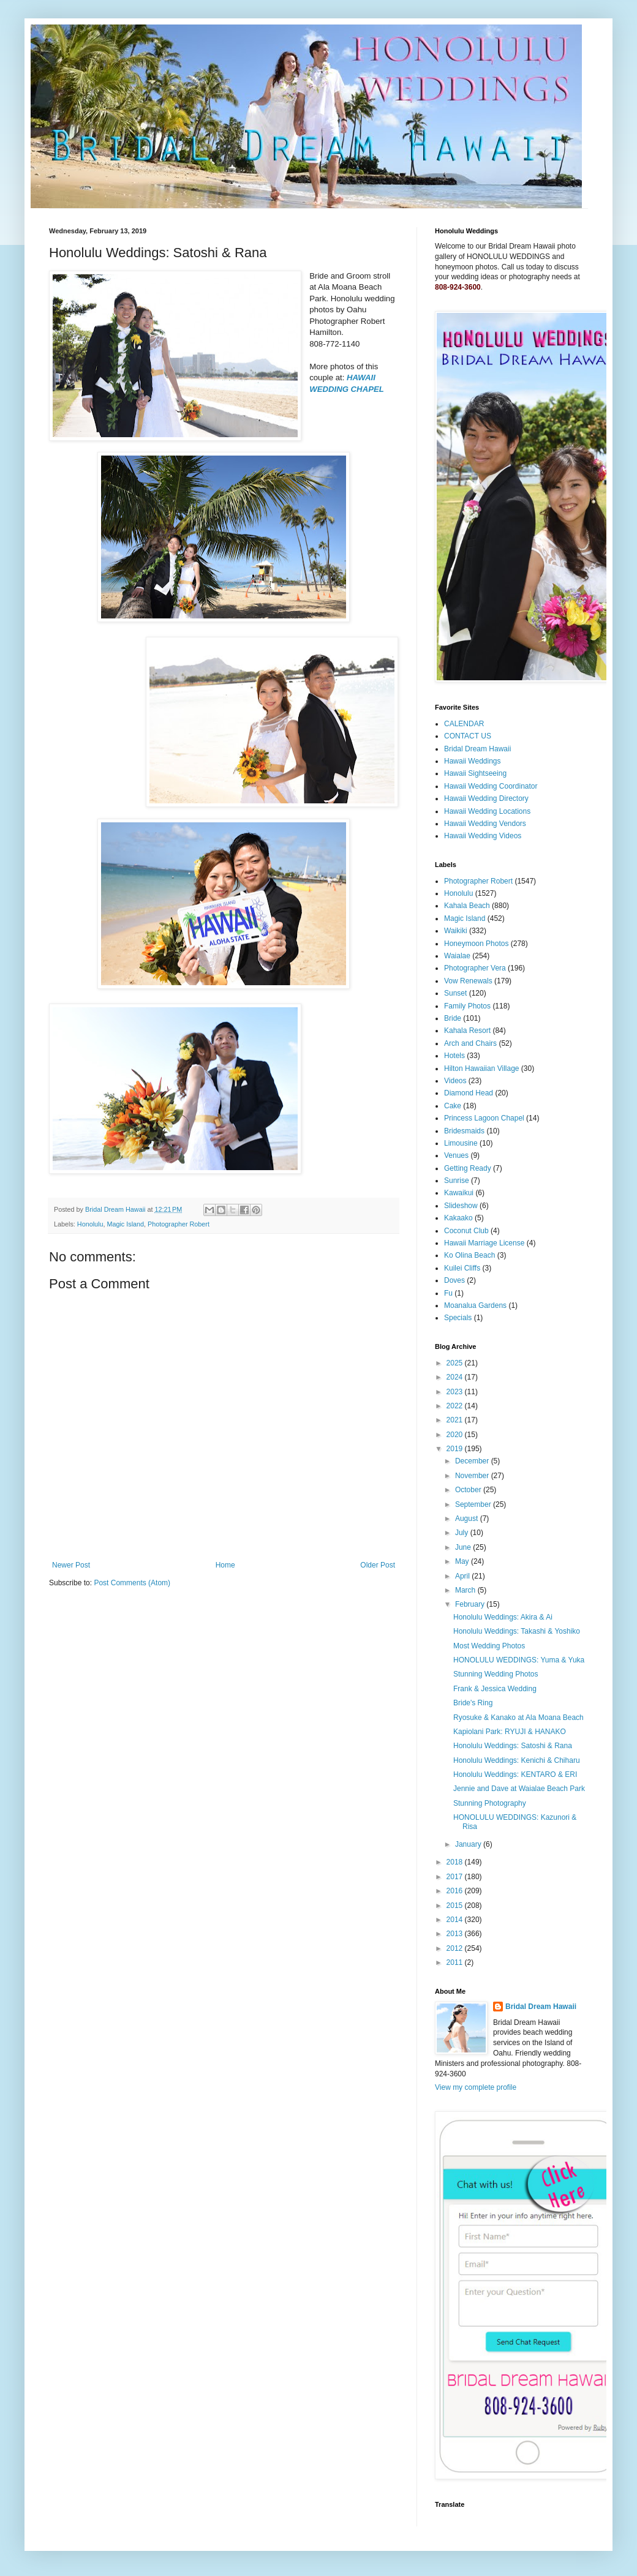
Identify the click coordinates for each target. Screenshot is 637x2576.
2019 (456, 1448)
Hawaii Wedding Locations (487, 811)
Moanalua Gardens (475, 1305)
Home (225, 1565)
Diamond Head (468, 1093)
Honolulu (90, 1224)
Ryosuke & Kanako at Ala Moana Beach (518, 1717)
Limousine (461, 1143)
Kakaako (458, 1218)
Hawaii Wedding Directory (486, 798)
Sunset (455, 993)
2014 (456, 1919)
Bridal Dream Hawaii (477, 749)
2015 (456, 1905)
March (466, 1590)
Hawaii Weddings (472, 761)
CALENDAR (464, 723)
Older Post (377, 1565)
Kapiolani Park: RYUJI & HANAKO (509, 1731)
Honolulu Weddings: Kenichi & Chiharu (516, 1760)
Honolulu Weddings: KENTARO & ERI (515, 1774)
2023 (456, 1392)
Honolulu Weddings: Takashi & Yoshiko (516, 1631)
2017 (456, 1876)
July (462, 1532)
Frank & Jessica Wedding (495, 1688)
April (463, 1576)
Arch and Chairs (470, 1043)
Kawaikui (458, 1192)
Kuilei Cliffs (462, 1268)
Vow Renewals (468, 981)
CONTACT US (467, 736)
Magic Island (125, 1224)
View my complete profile (475, 2087)
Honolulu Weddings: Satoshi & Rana (512, 1745)
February (470, 1604)
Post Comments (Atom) (132, 1583)
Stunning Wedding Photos (495, 1674)
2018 (456, 1862)
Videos (455, 1080)
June (464, 1547)
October (469, 1489)
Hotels (454, 1055)
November (473, 1475)
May (463, 1561)
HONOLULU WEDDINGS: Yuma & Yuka (518, 1660)
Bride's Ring (472, 1703)
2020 (456, 1434)
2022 (456, 1406)
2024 (456, 1377)
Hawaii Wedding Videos (482, 836)
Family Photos (467, 1006)
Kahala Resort (467, 1030)
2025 (456, 1363)
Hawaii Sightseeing (475, 773)
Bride (452, 1018)
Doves (454, 1280)
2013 (456, 1933)
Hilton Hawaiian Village (481, 1068)
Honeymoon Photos (476, 943)
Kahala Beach (467, 905)
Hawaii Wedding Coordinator (491, 786)
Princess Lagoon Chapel (484, 1118)
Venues (456, 1155)
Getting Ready (467, 1168)
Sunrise (456, 1180)
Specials (458, 1317)
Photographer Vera (475, 968)
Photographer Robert (178, 1224)
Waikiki (455, 930)
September (474, 1504)
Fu (448, 1293)
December (473, 1461)
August (467, 1518)
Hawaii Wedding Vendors (485, 823)
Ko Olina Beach (469, 1255)
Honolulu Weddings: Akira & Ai (502, 1617)
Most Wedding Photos (489, 1646)
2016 (456, 1891)
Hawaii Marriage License (484, 1243)
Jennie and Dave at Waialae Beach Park (519, 1788)
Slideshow (461, 1205)
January (469, 1844)
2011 (456, 1962)
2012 (456, 1948)
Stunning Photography (489, 1803)
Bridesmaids (464, 1131)
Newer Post (71, 1565)
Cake (452, 1106)
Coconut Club (466, 1230)
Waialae (457, 956)
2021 (456, 1420)
